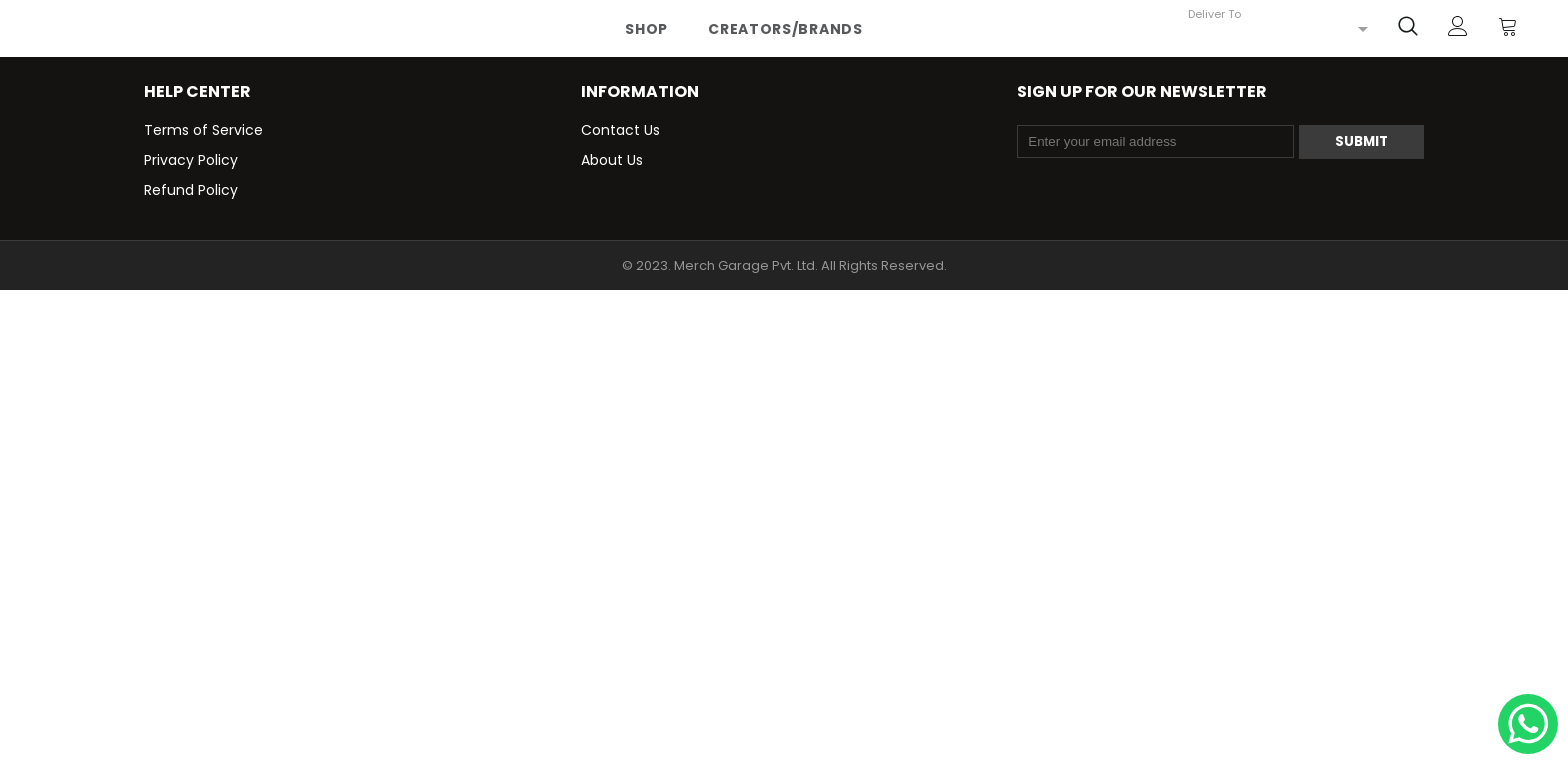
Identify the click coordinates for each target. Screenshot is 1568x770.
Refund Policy (191, 190)
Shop (646, 29)
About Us (612, 160)
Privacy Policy (191, 160)
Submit (1361, 141)
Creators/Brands (785, 29)
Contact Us (620, 130)
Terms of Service (203, 130)
